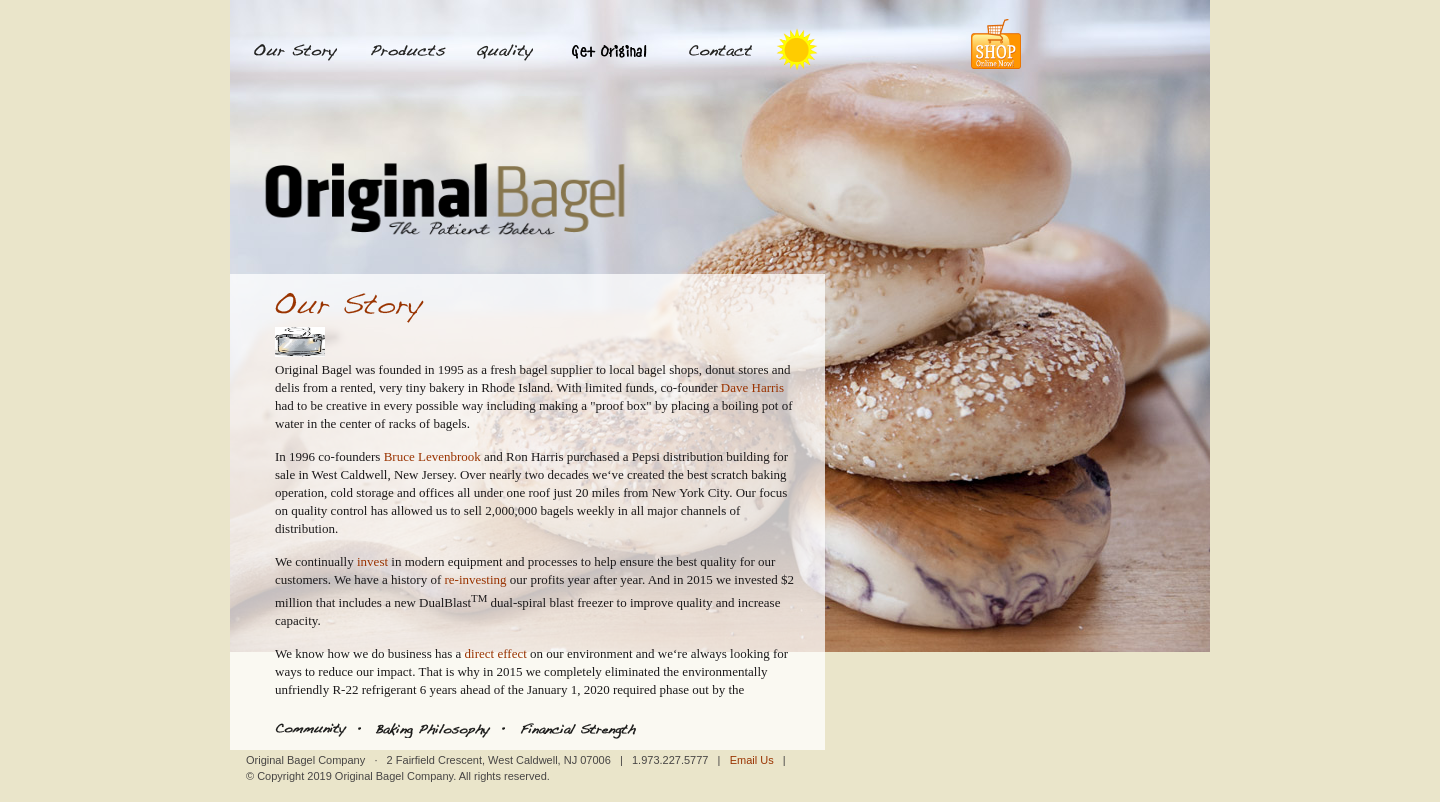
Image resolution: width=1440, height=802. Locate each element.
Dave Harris (752, 387)
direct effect (496, 653)
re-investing (475, 579)
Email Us (752, 760)
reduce (335, 671)
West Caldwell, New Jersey (383, 474)
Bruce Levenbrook (432, 456)
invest (372, 561)
